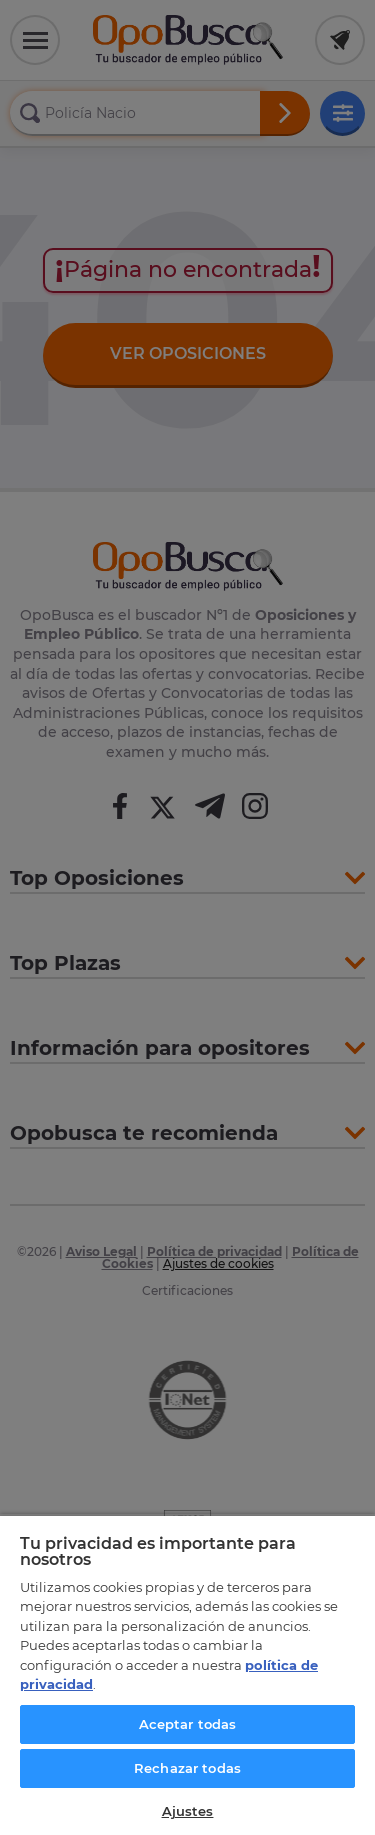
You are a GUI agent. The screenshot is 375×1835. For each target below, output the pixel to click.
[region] (187, 1674)
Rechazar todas (187, 1768)
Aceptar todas (188, 1724)
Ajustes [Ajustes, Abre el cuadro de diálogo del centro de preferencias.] (188, 1811)
